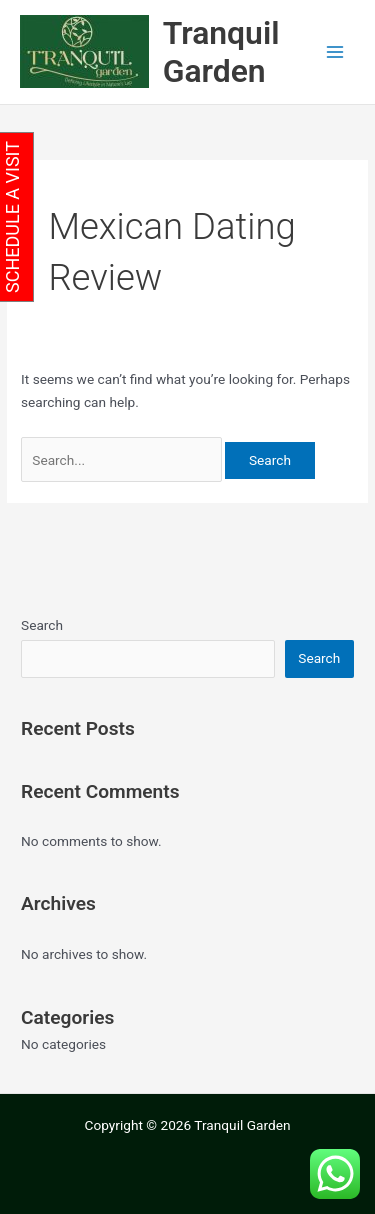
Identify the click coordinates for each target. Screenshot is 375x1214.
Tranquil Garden (221, 52)
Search (42, 625)
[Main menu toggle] (335, 52)
